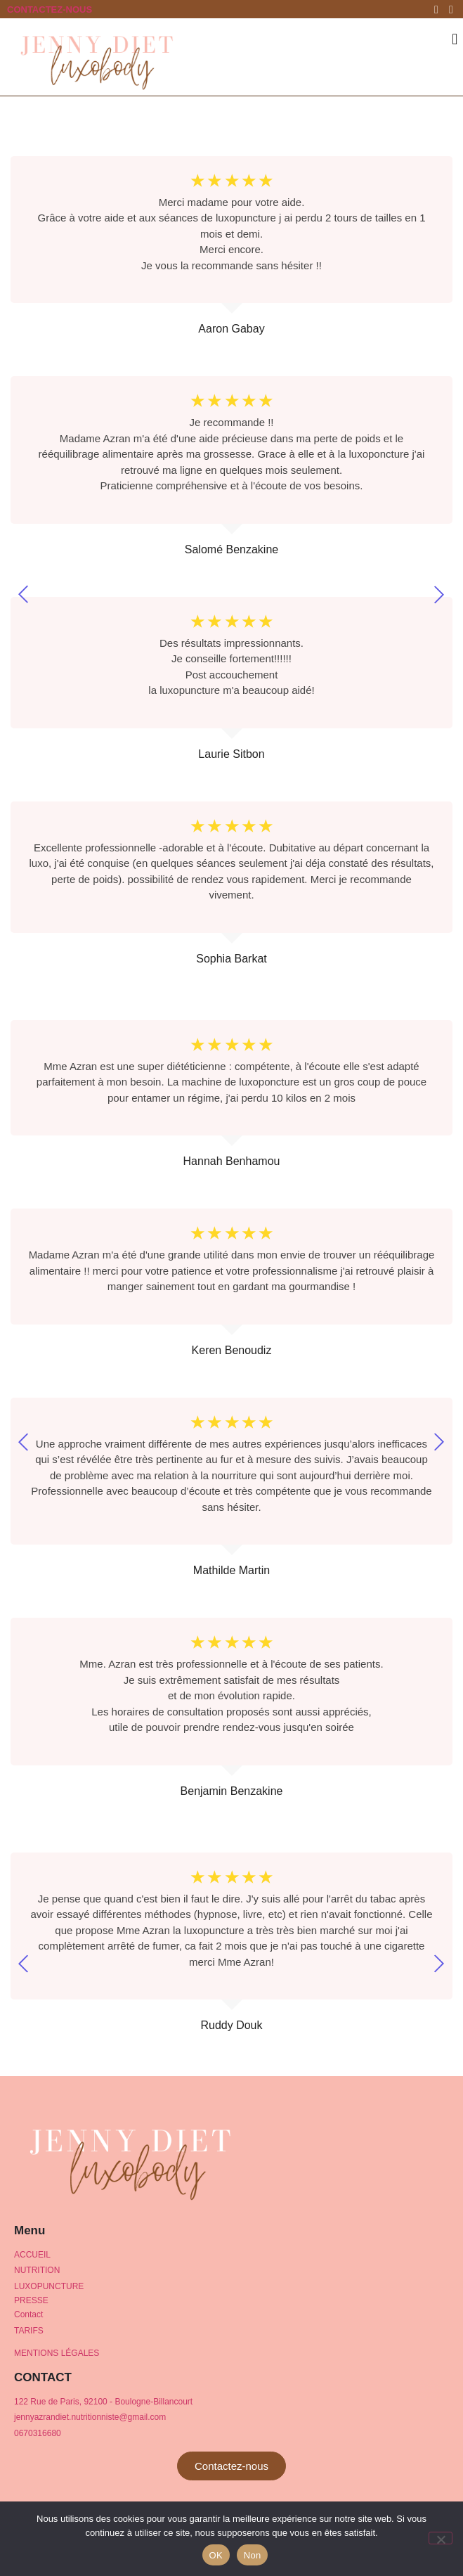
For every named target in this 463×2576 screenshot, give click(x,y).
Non (252, 2555)
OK (216, 2555)
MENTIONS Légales (56, 2353)
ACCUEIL (32, 2255)
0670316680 (37, 2433)
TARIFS (29, 2331)
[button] (455, 39)
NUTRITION (37, 2270)
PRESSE (31, 2300)
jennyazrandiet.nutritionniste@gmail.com (90, 2417)
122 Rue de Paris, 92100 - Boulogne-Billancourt (103, 2402)
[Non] (440, 2538)
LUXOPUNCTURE (49, 2286)
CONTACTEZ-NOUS (49, 9)
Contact (28, 2314)
